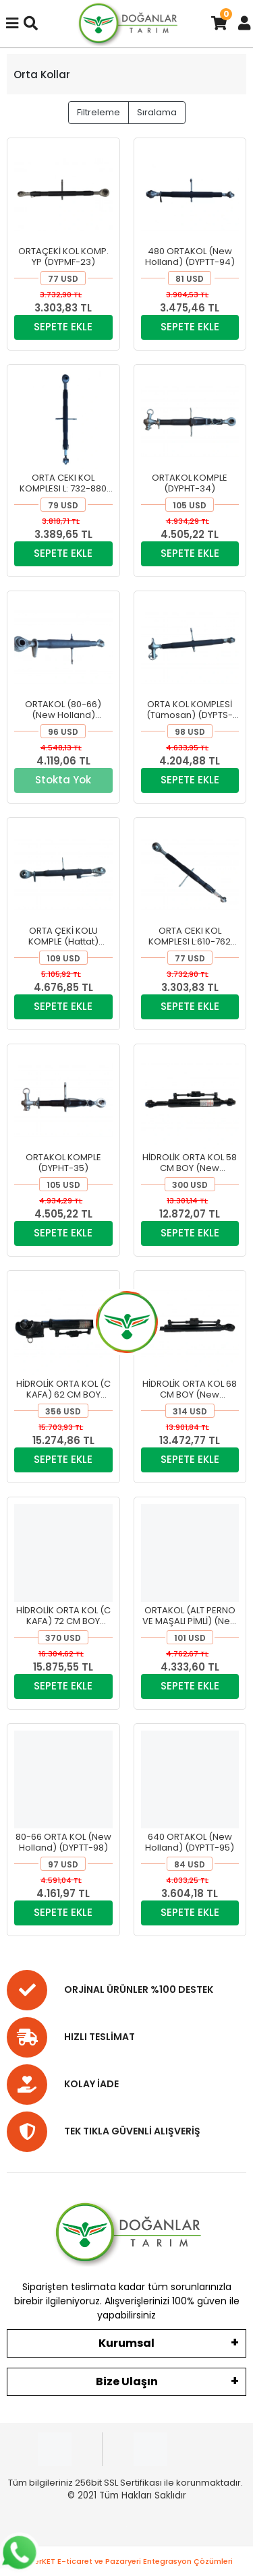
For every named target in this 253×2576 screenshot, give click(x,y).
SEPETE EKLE (63, 327)
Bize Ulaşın (127, 2381)
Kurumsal (126, 2343)
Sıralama (157, 112)
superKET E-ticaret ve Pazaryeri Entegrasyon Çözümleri (126, 2561)
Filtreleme (98, 112)
